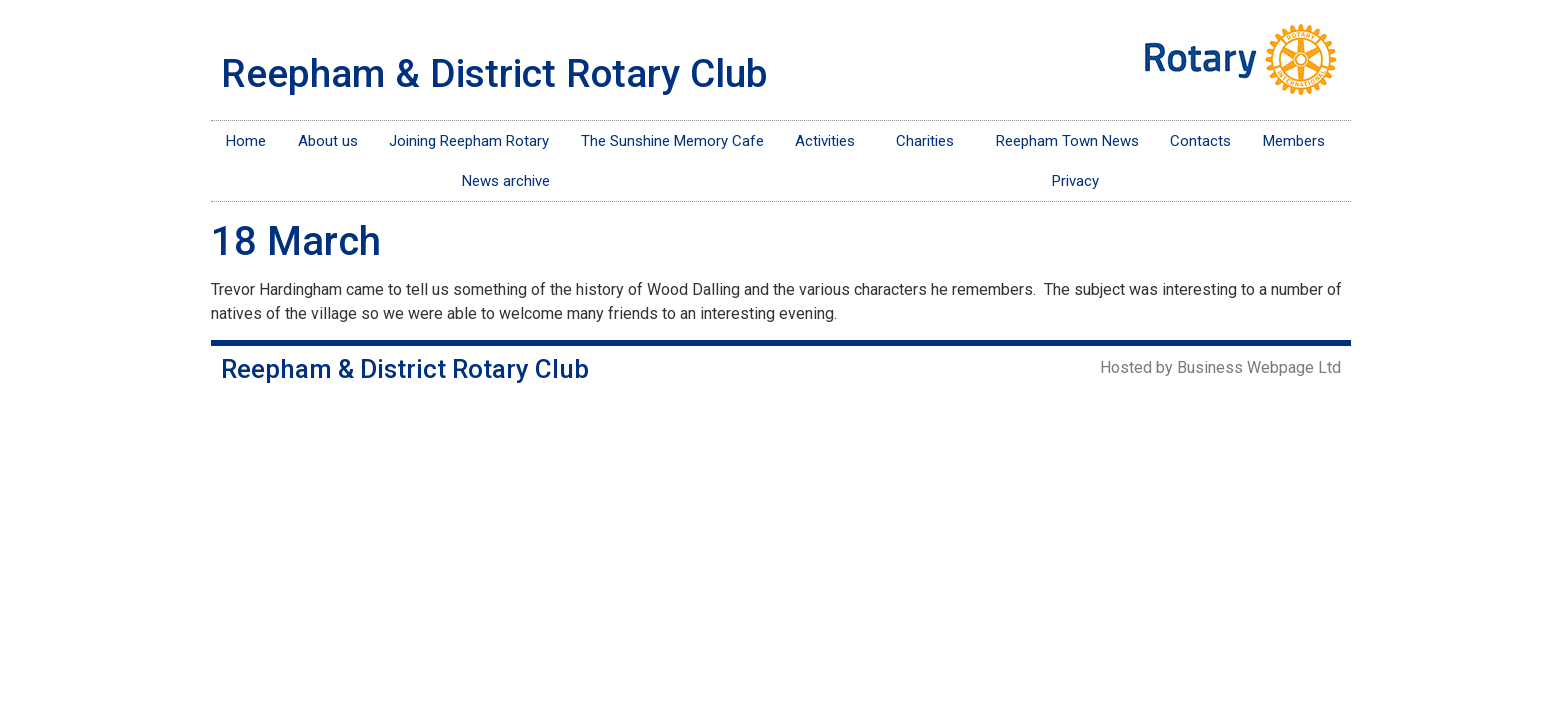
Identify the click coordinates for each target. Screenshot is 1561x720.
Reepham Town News (1067, 141)
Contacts (1200, 141)
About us (328, 141)
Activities (830, 141)
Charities (930, 141)
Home (246, 141)
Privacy (1075, 181)
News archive (506, 181)
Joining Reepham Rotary (469, 141)
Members (1299, 141)
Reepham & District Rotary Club (494, 74)
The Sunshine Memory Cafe (672, 141)
